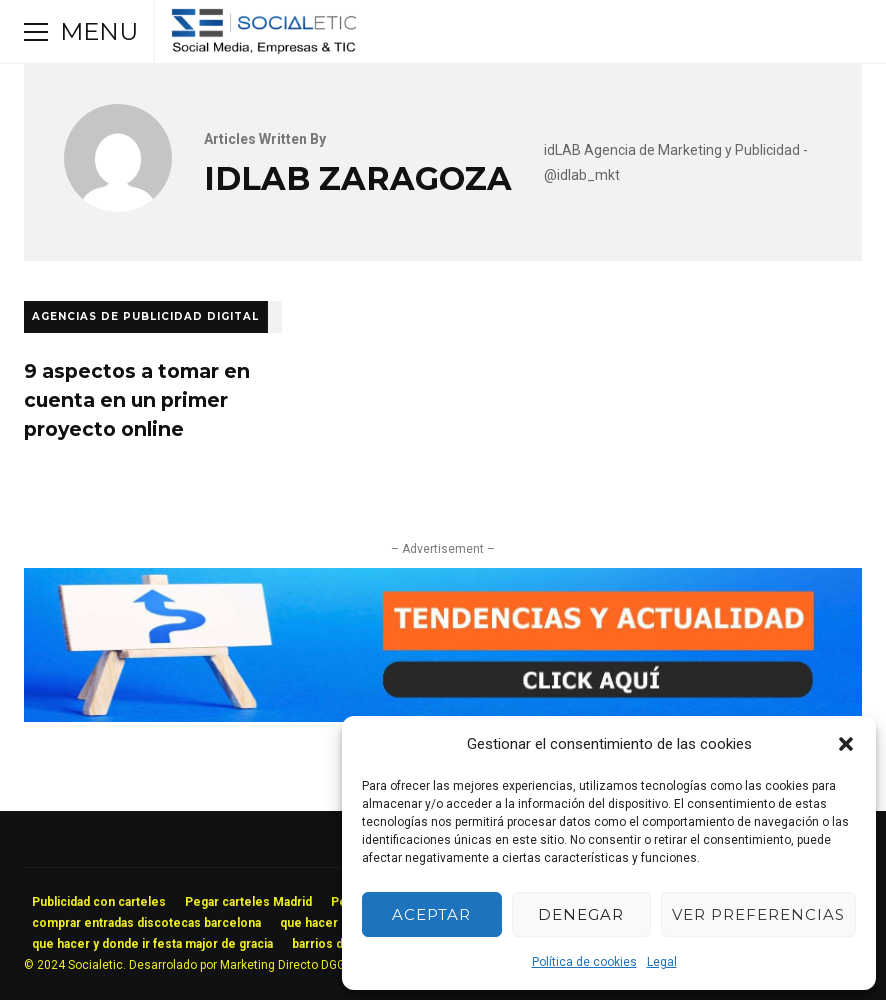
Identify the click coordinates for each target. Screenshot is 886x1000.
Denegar (581, 914)
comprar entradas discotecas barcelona (146, 923)
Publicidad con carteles (99, 902)
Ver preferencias (758, 914)
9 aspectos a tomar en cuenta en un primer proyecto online (137, 400)
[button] (846, 744)
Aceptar (431, 914)
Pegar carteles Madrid (248, 902)
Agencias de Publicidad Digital (145, 316)
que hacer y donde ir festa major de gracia (152, 944)
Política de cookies (584, 962)
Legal (662, 962)
